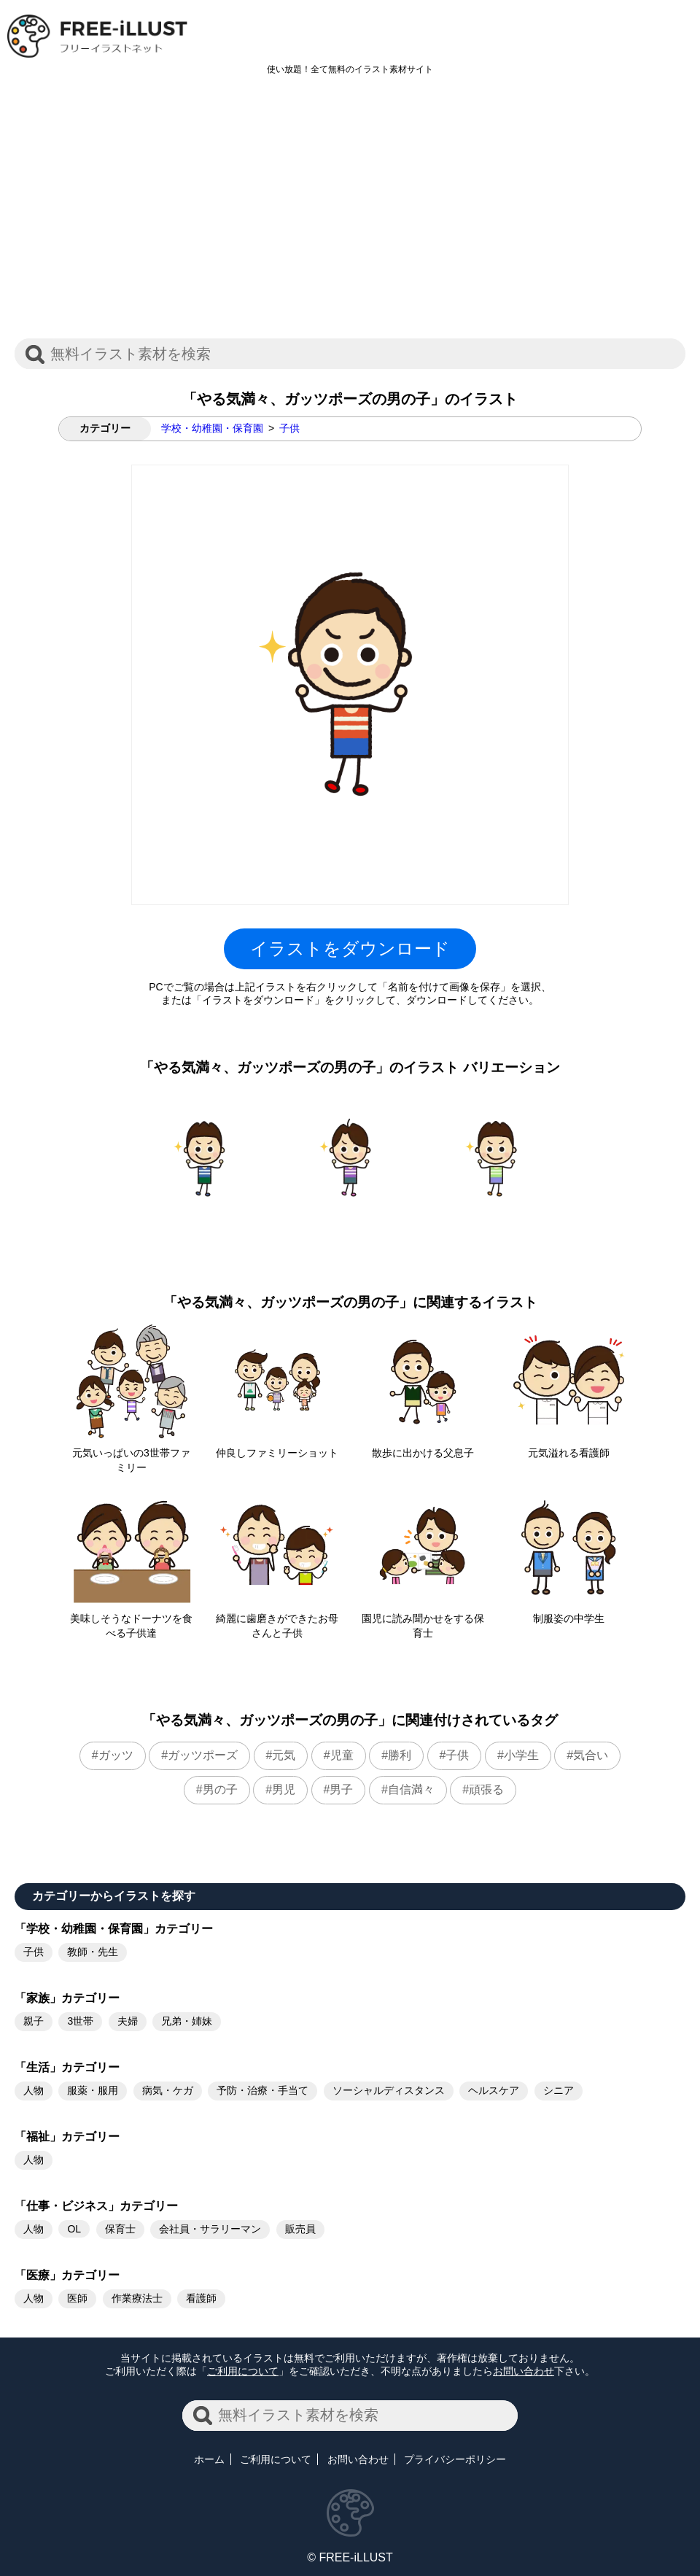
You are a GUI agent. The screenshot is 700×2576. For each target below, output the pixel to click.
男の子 (220, 1789)
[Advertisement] (350, 214)
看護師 (201, 2298)
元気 (283, 1755)
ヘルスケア (493, 2090)
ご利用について (243, 2371)
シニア (558, 2090)
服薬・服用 (92, 2090)
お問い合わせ (523, 2371)
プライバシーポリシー (455, 2459)
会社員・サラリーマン (210, 2229)
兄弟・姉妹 (186, 2021)
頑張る (486, 1789)
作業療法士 (137, 2298)
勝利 (399, 1755)
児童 (342, 1755)
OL (74, 2229)
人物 (33, 2090)
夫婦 (127, 2021)
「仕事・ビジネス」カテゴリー (96, 2206)
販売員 (300, 2229)
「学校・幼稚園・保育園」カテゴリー (114, 1929)
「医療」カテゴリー (67, 2275)
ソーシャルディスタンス (388, 2090)
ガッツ (115, 1755)
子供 (289, 428)
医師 (77, 2298)
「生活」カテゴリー (67, 2067)
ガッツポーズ (203, 1755)
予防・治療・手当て (262, 2090)
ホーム (209, 2459)
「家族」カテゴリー (67, 1998)
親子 (33, 2021)
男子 (341, 1789)
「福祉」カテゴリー (67, 2136)
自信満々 (411, 1789)
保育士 (120, 2229)
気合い (590, 1755)
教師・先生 (92, 1952)
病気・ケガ (167, 2090)
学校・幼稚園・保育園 (212, 428)
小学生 (521, 1755)
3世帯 (80, 2021)
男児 (283, 1789)
